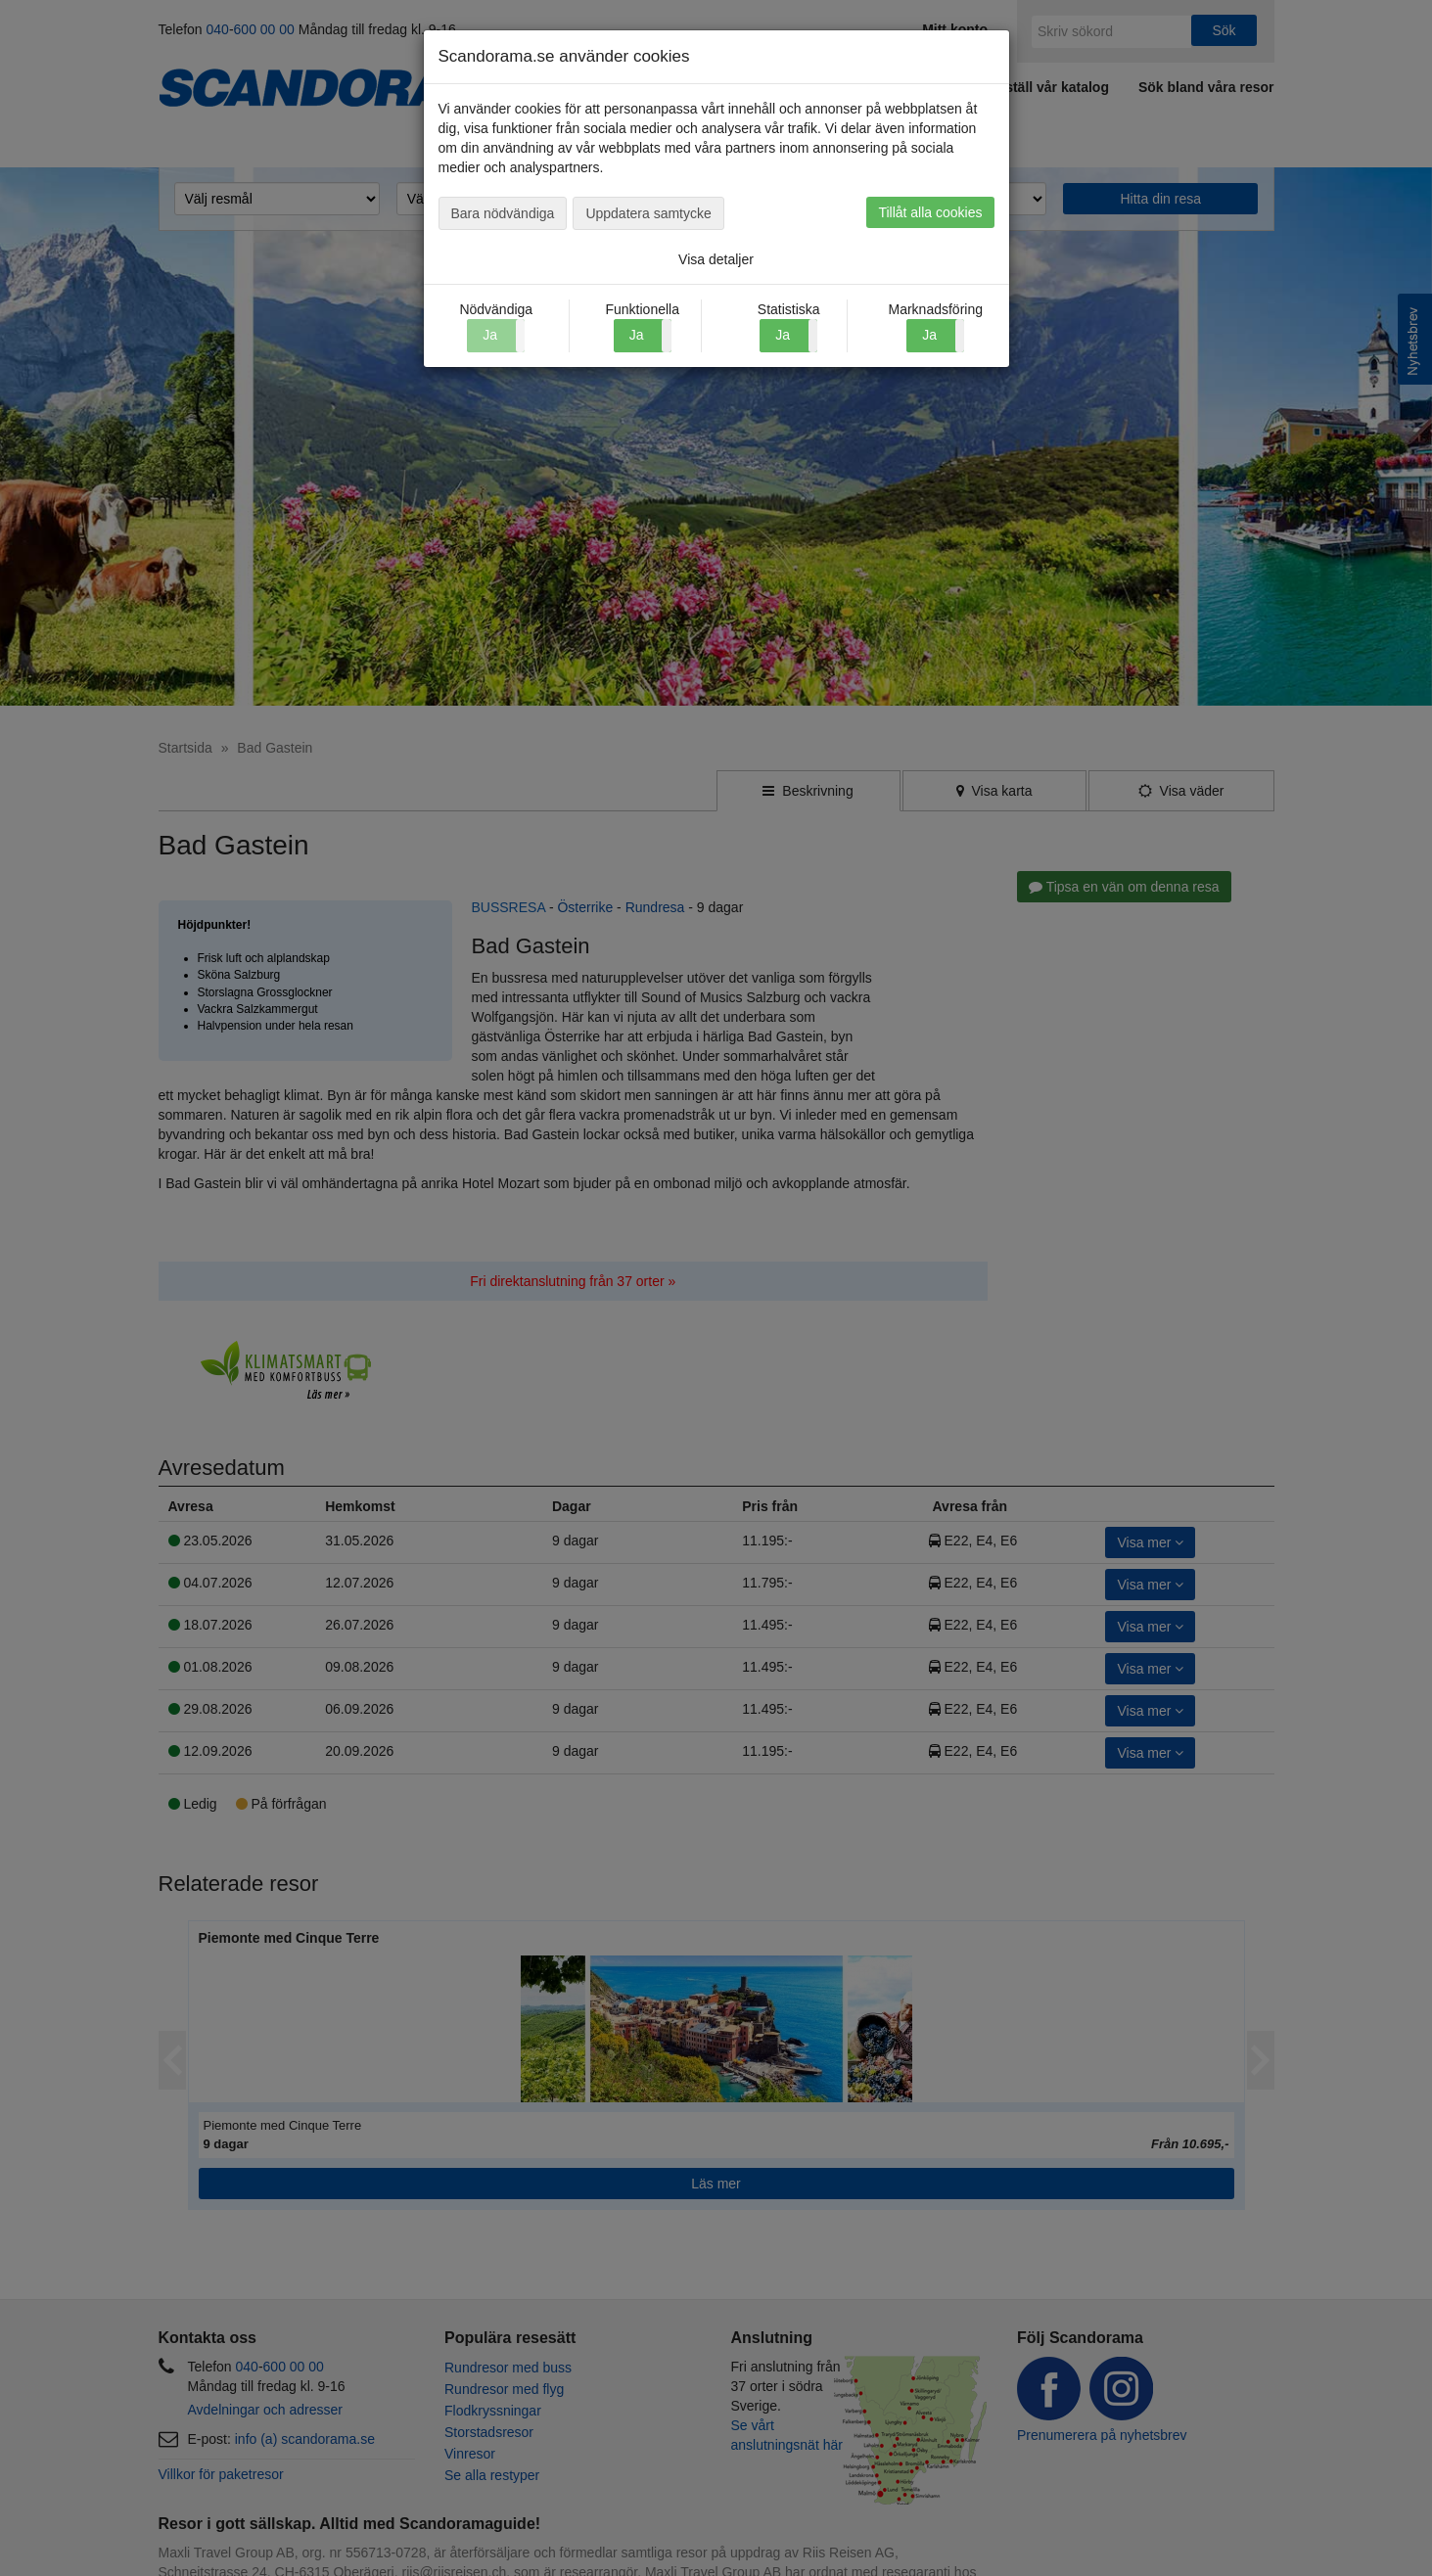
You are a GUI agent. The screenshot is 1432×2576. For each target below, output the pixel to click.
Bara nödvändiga (503, 213)
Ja (636, 335)
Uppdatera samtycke (648, 213)
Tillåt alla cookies (930, 212)
